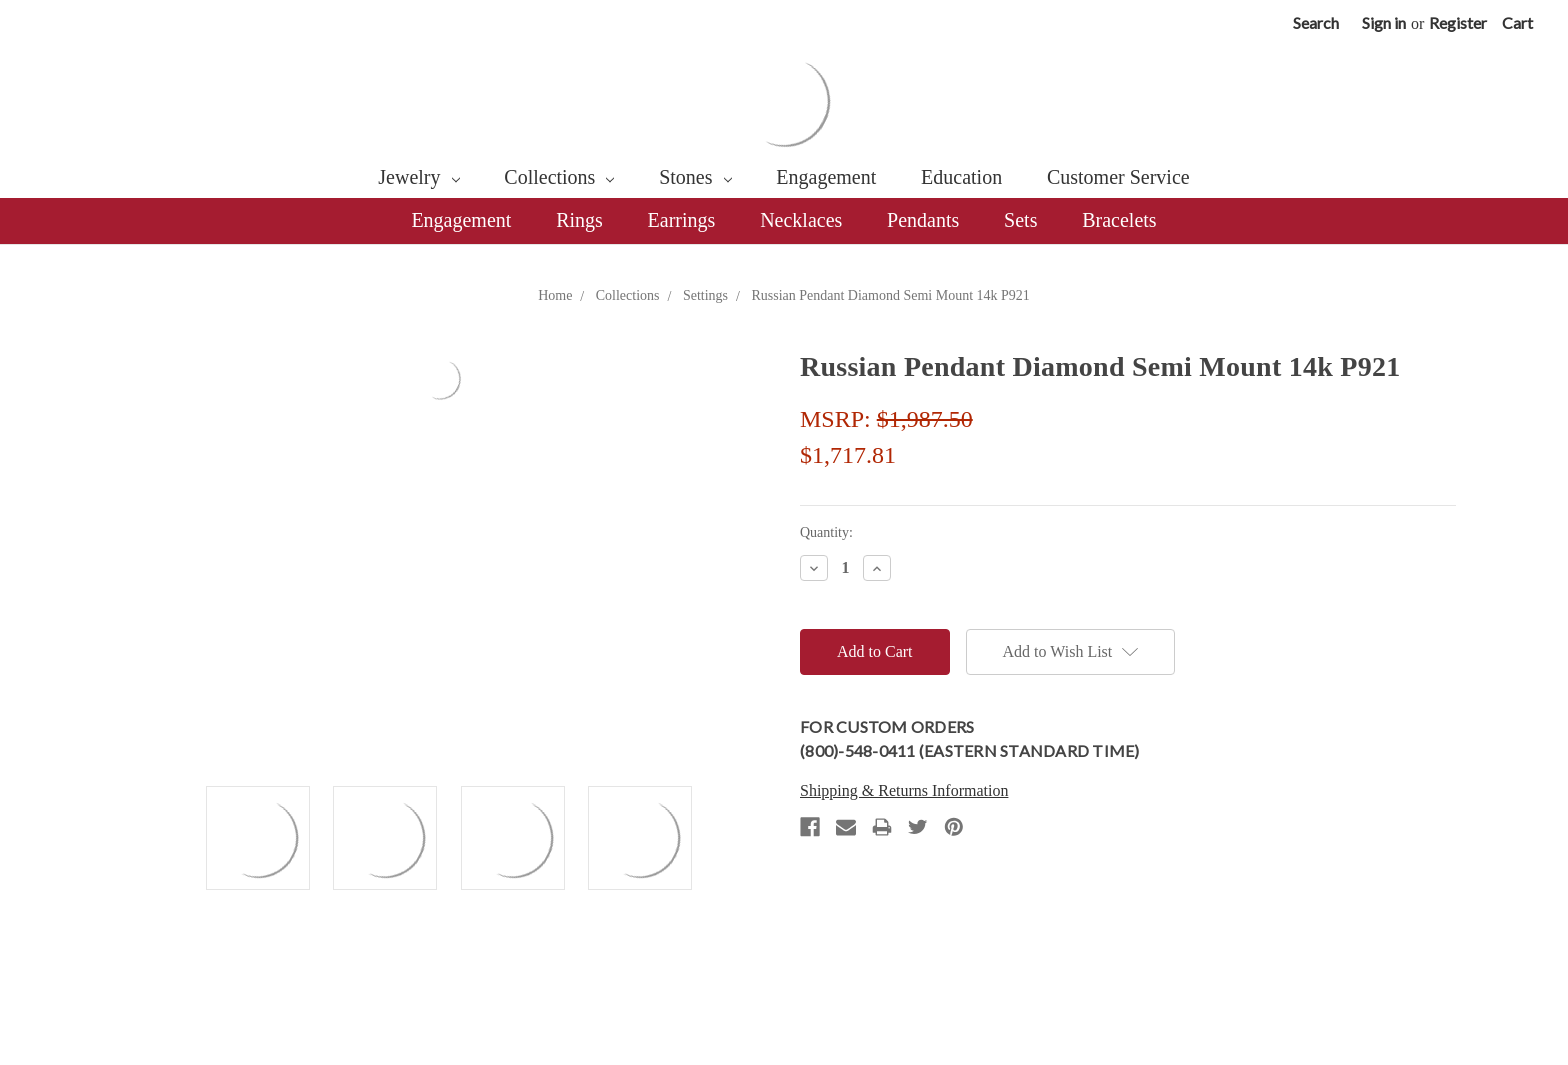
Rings (579, 220)
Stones (695, 177)
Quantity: (826, 532)
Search (1316, 22)
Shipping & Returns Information (904, 790)
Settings (705, 295)
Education (961, 177)
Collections (559, 177)
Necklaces (801, 220)
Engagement (826, 177)
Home (555, 295)
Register (1458, 22)
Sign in (1384, 22)
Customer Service (1118, 177)
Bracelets (1119, 220)
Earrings (682, 220)
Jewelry (418, 177)
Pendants (923, 220)
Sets (1020, 220)
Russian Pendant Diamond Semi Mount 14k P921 (890, 295)
